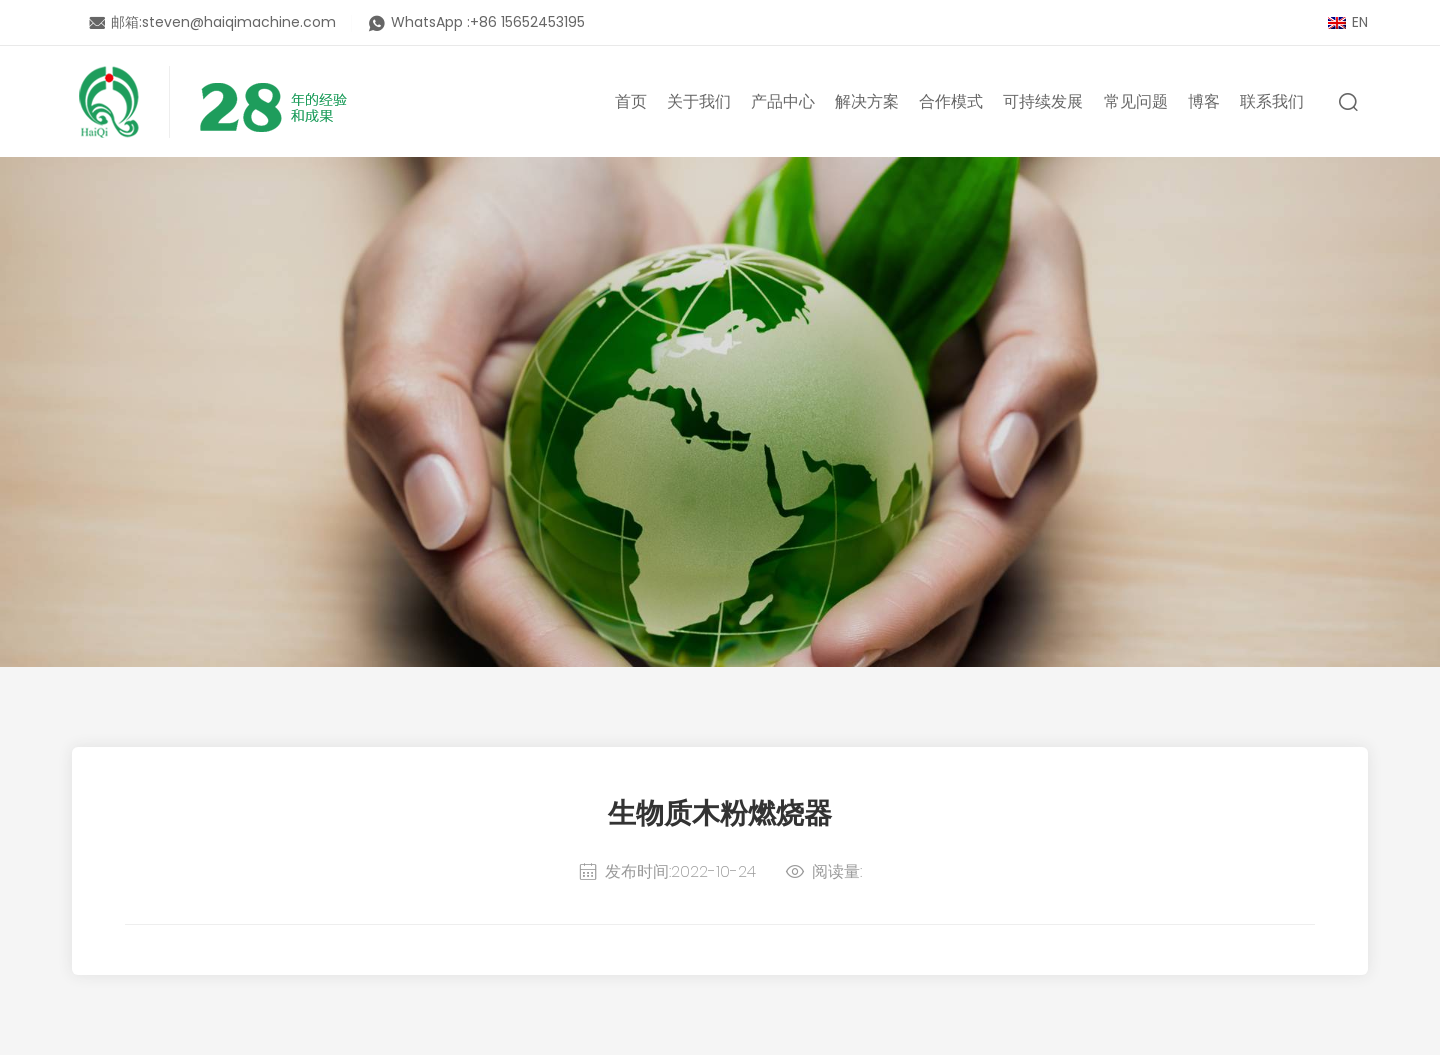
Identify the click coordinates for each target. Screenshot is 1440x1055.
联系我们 (1272, 101)
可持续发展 (1043, 101)
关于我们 (699, 101)
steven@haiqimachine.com (239, 22)
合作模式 (951, 101)
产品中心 (783, 101)
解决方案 (867, 101)
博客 (1204, 101)
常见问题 (1136, 101)
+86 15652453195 (527, 22)
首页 (631, 101)
